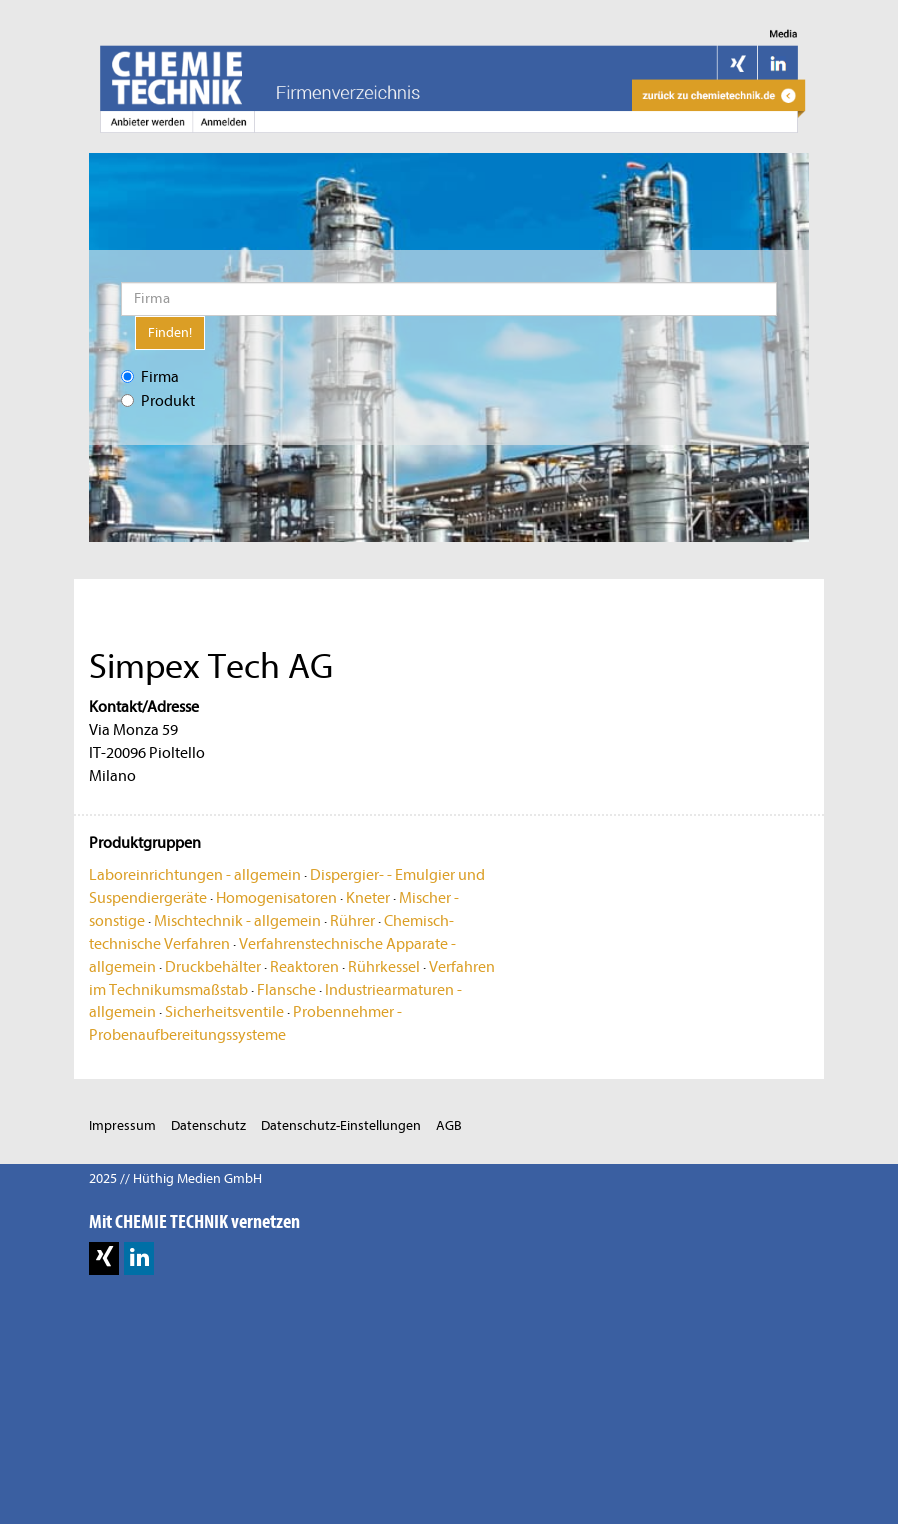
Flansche (286, 990)
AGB (449, 1125)
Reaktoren (304, 967)
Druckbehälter (213, 967)
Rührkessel (384, 967)
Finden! (170, 332)
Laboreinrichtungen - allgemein (195, 875)
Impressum (122, 1125)
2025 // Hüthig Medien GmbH (175, 1178)
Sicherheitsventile (224, 1012)
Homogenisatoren (276, 898)
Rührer (352, 921)
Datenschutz (208, 1125)
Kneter (368, 898)
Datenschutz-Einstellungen (341, 1125)
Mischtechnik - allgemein (237, 921)
